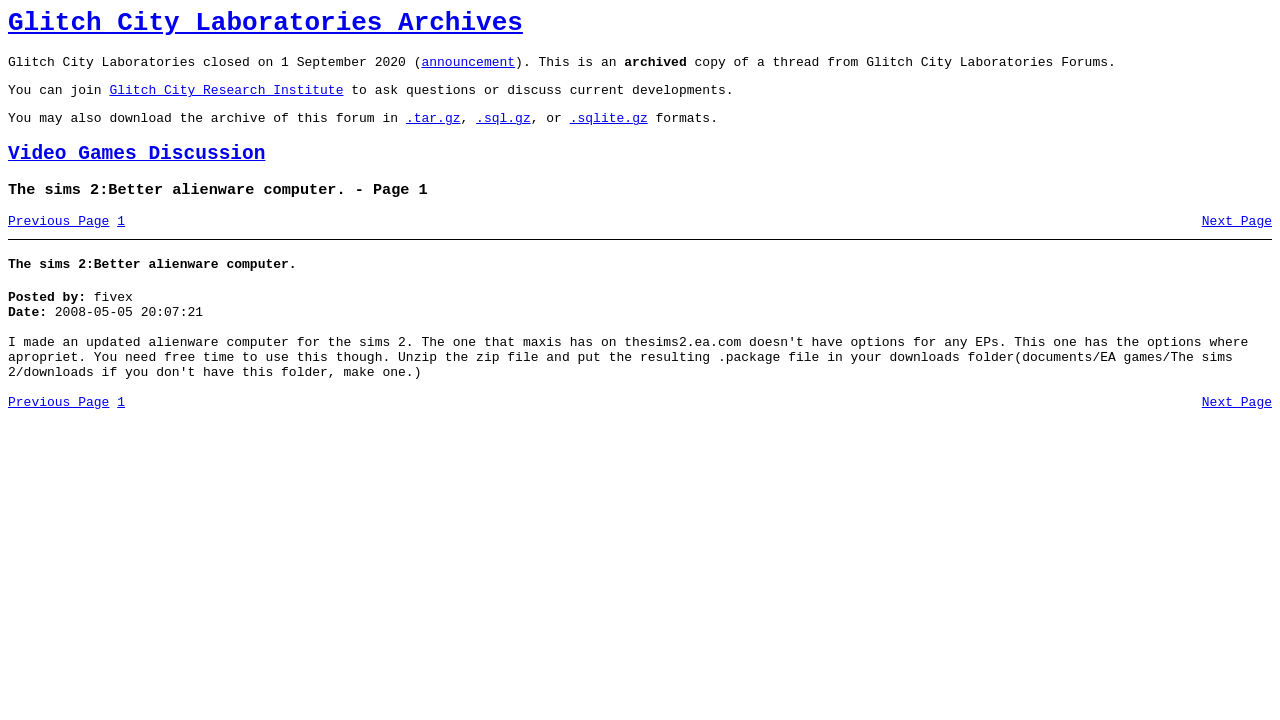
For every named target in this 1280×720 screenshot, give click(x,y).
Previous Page (58, 245)
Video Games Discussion (136, 171)
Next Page (1237, 245)
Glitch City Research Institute (226, 101)
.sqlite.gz (609, 132)
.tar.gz (433, 132)
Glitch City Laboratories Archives (265, 26)
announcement (468, 70)
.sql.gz (503, 132)
